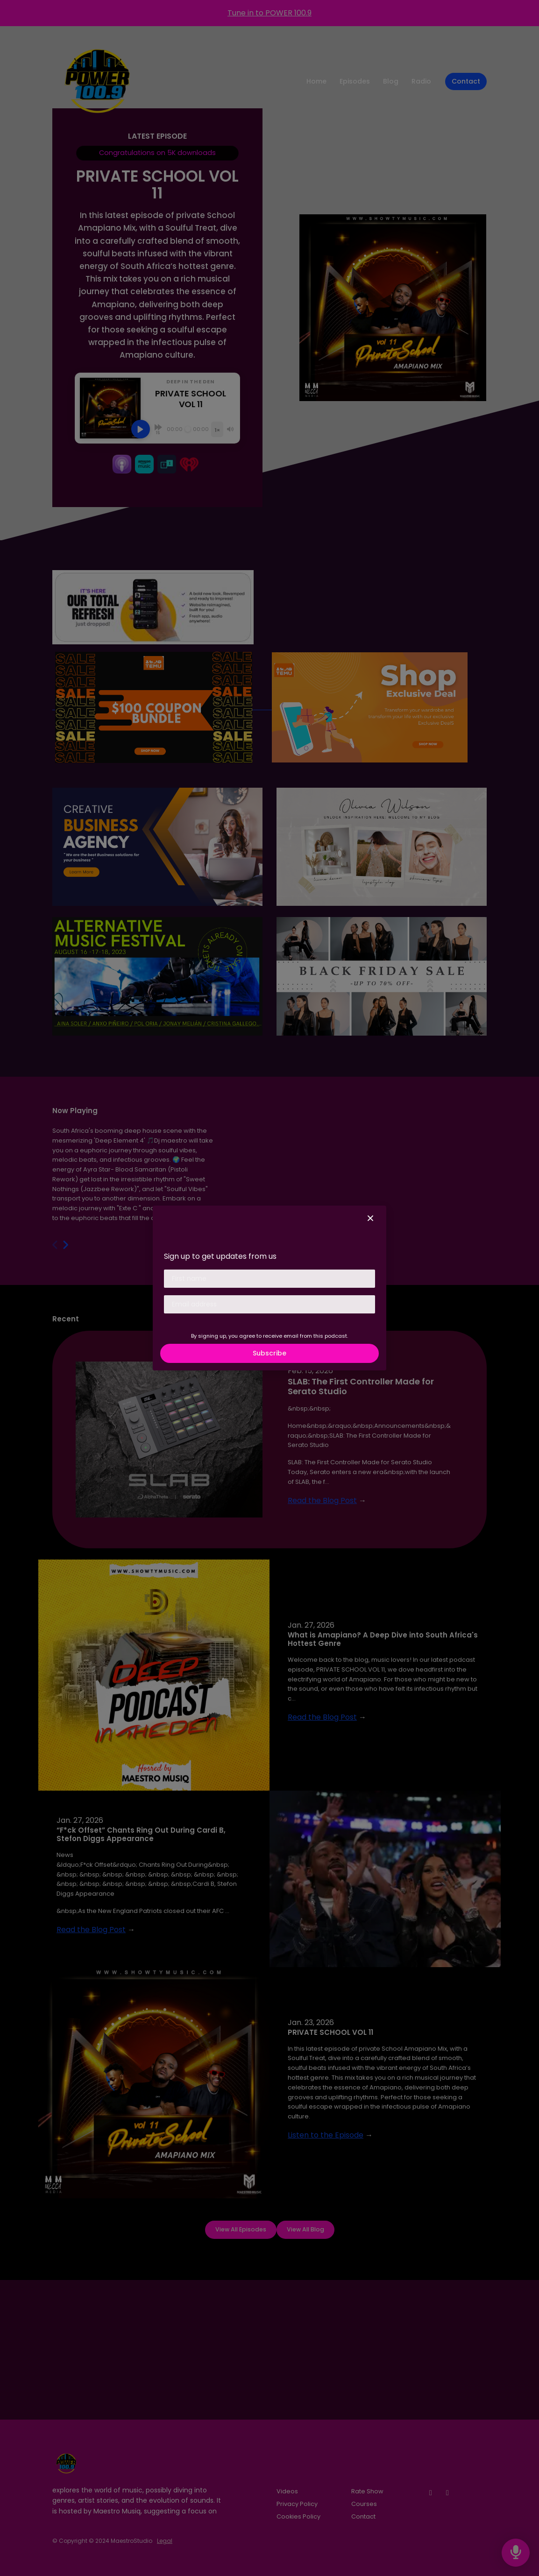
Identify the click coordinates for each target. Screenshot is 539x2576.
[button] (370, 1218)
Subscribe (269, 1353)
